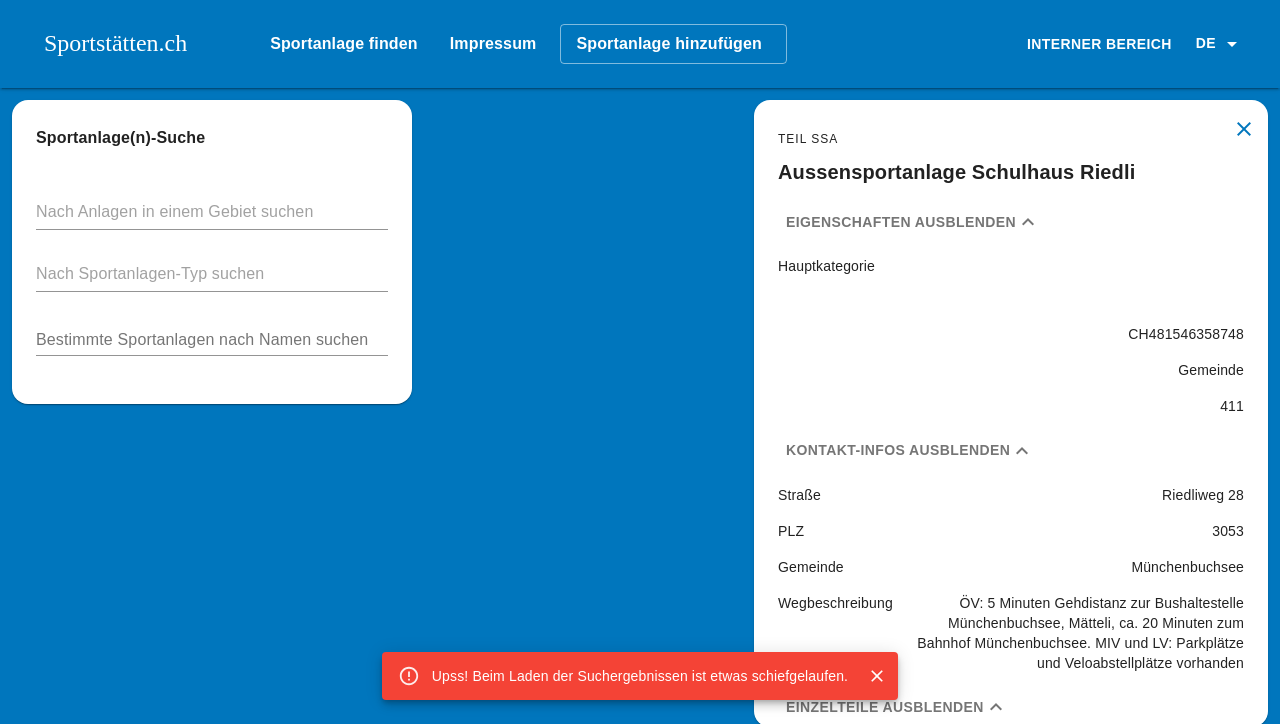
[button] (1220, 44)
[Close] (877, 676)
